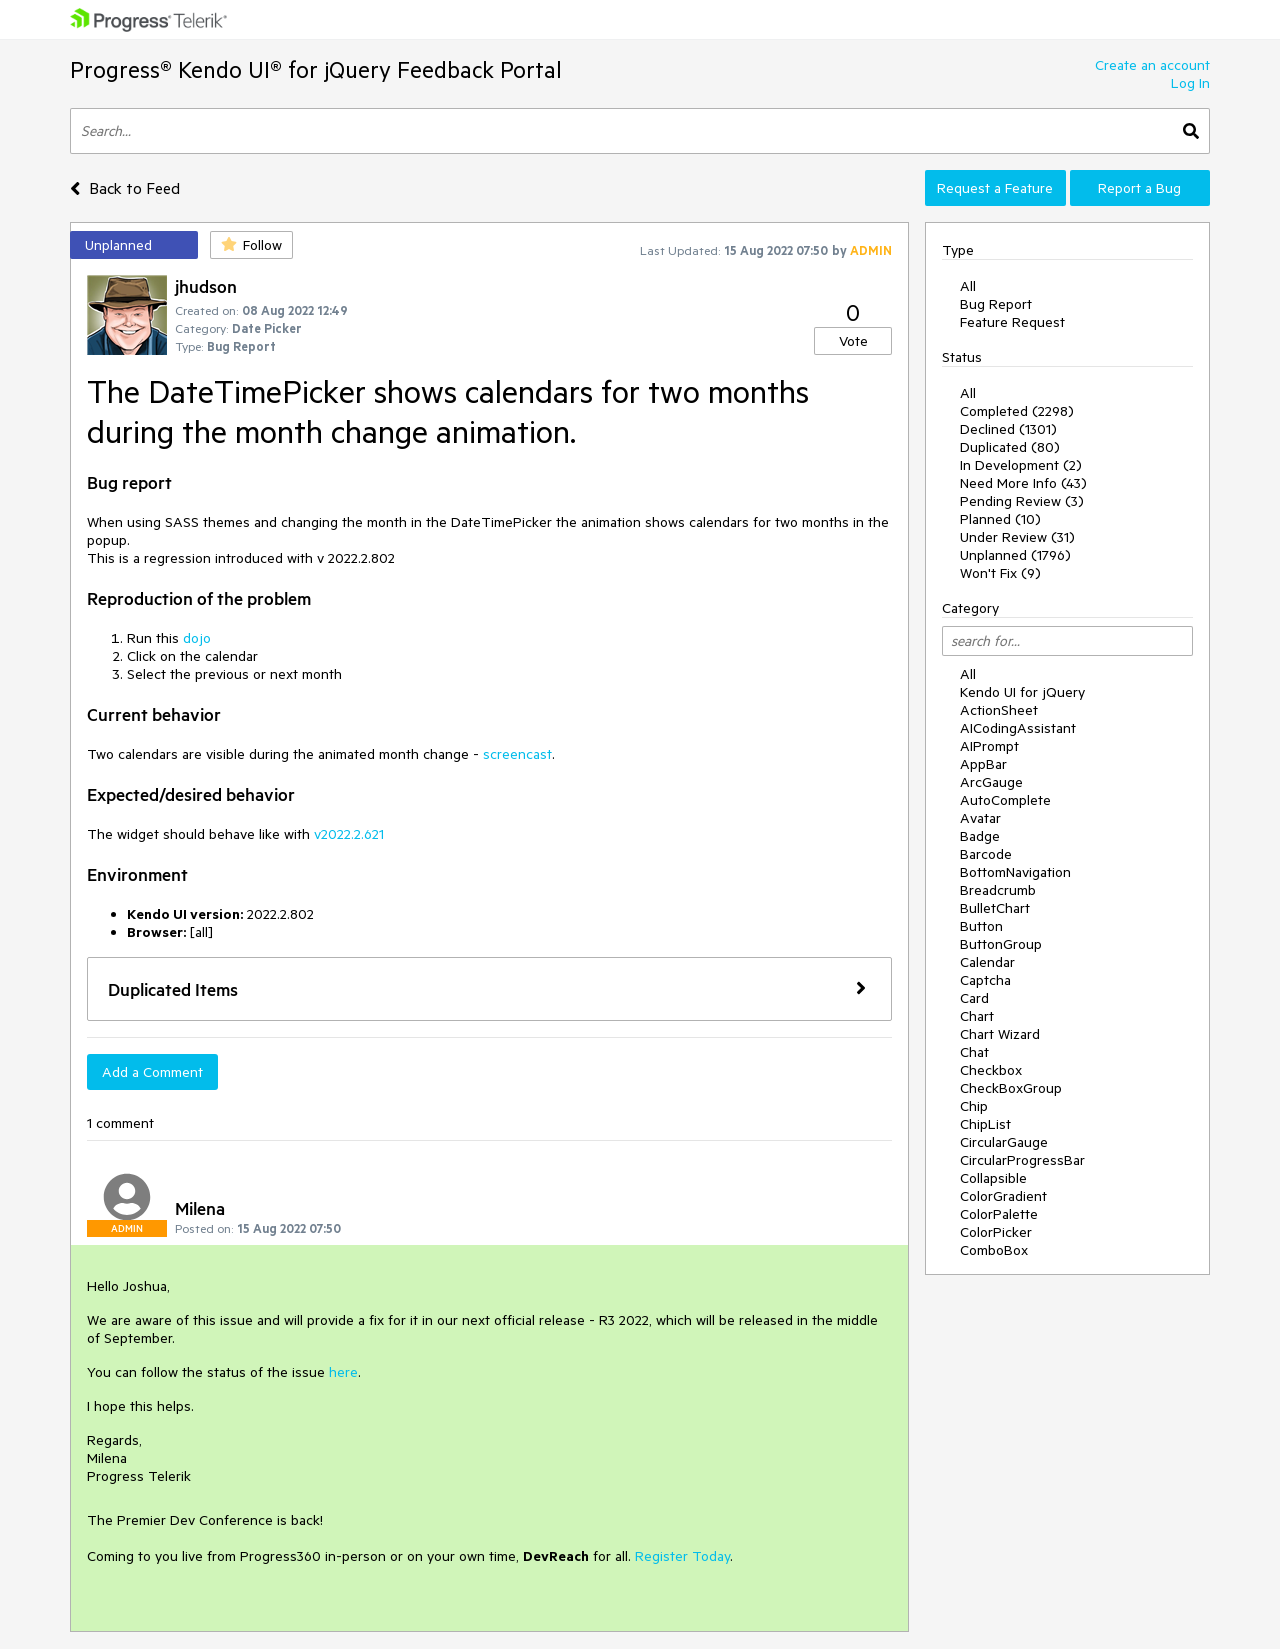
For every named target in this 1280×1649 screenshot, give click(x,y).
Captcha (985, 980)
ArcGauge (991, 782)
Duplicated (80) (1010, 447)
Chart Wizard (1000, 1034)
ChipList (985, 1124)
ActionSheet (999, 710)
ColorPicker (996, 1232)
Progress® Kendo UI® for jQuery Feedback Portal (316, 69)
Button (981, 926)
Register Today (682, 1556)
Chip (974, 1106)
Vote (853, 341)
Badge (980, 836)
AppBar (983, 764)
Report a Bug (1139, 188)
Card (974, 998)
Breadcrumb (998, 890)
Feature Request (1012, 322)
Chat (974, 1052)
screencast (517, 754)
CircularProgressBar (1022, 1160)
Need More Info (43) (1023, 483)
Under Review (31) (1017, 537)
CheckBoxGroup (1011, 1088)
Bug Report (996, 304)
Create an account (1152, 65)
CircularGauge (1004, 1142)
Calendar (987, 962)
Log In (1190, 83)
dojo (197, 638)
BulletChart (995, 908)
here (343, 1372)
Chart (977, 1016)
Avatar (980, 818)
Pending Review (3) (1022, 501)
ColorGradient (1003, 1196)
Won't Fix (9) (1000, 573)
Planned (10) (1000, 519)
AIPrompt (989, 746)
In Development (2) (1021, 465)
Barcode (986, 854)
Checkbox (991, 1070)
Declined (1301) (1008, 429)
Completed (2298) (1017, 411)
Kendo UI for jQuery (1022, 692)
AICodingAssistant (1018, 728)
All (968, 286)
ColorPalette (999, 1214)
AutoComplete (1005, 800)
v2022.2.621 (349, 834)
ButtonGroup (1001, 944)
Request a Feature (995, 188)
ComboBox (994, 1250)
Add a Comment (152, 1072)
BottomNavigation (1015, 872)
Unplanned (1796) (1015, 555)
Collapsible (993, 1178)
